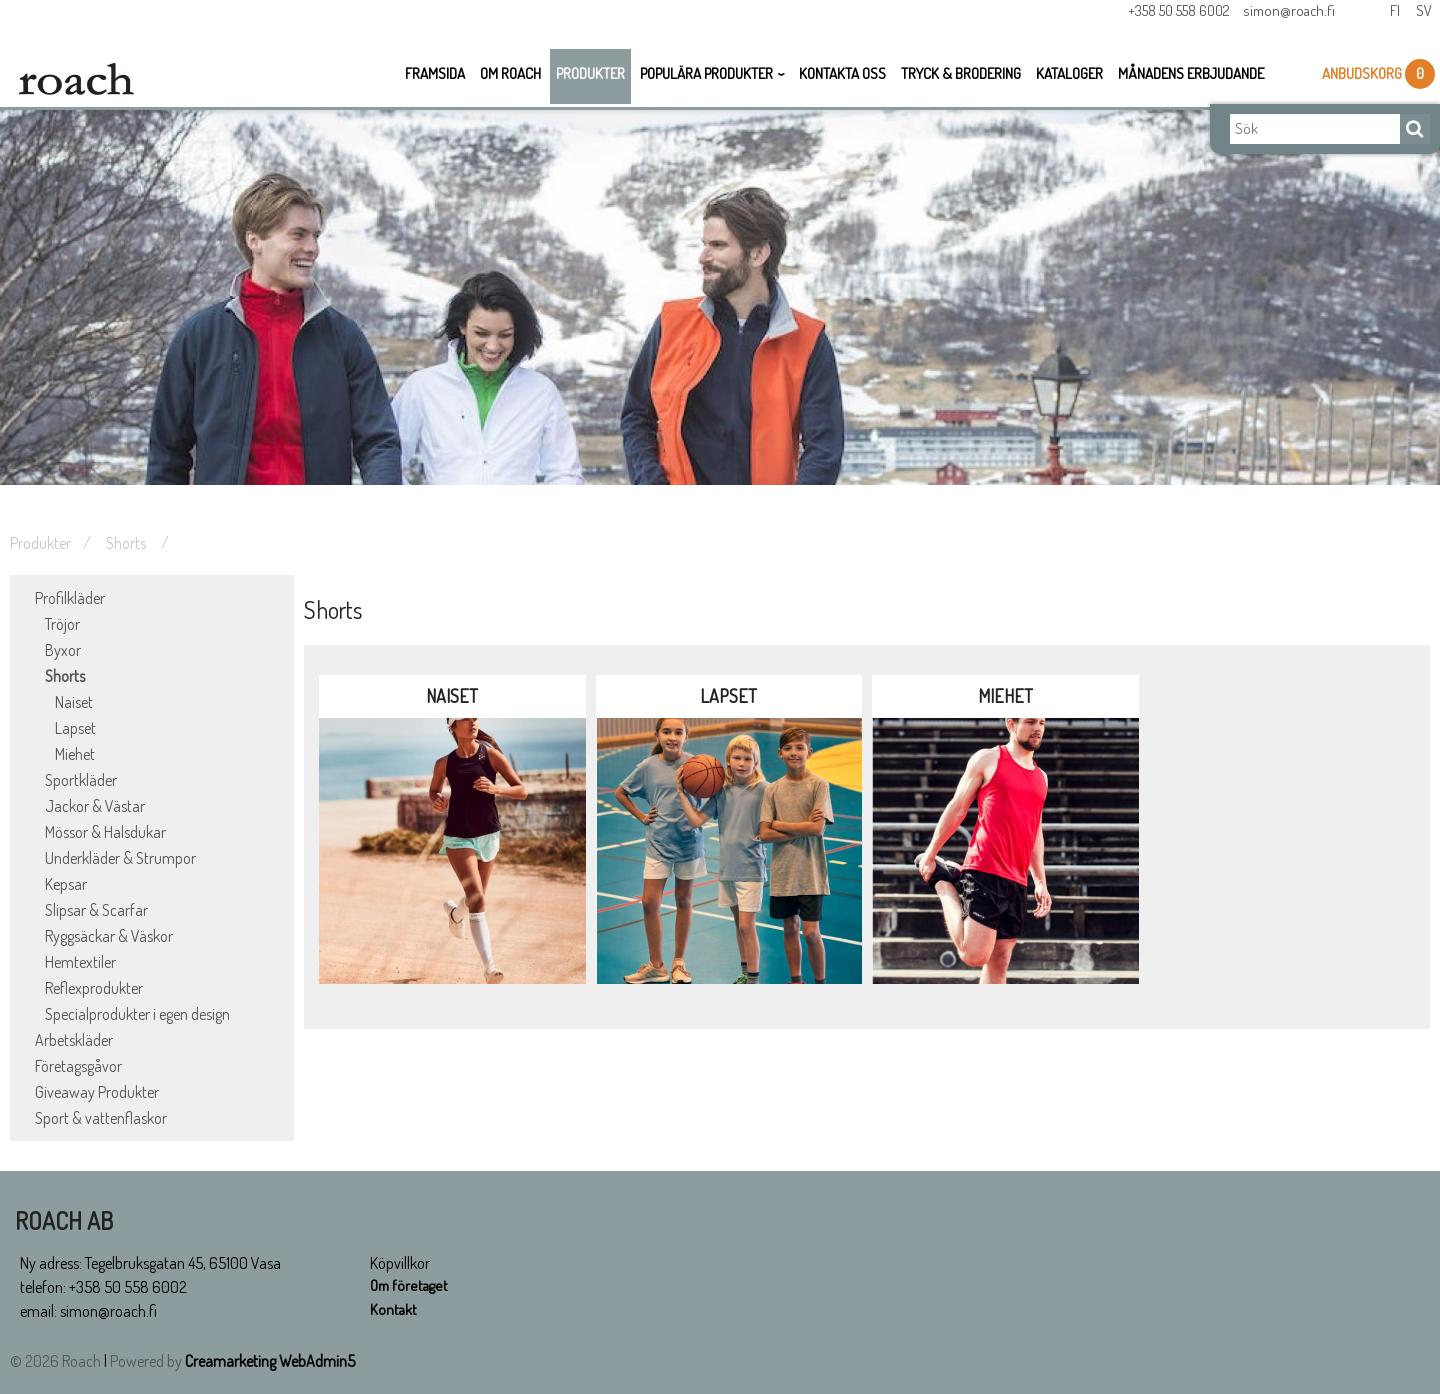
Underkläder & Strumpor (120, 858)
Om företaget (411, 1287)
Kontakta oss (842, 79)
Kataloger (1069, 79)
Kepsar (66, 884)
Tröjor (62, 624)
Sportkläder (81, 780)
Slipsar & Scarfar (96, 910)
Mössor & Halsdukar (105, 832)
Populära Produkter (706, 79)
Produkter (590, 79)
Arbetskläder (74, 1040)
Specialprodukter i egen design (137, 1014)
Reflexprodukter (94, 988)
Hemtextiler (80, 962)
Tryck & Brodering (961, 79)
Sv (1422, 18)
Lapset (75, 728)
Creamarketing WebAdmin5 (270, 1361)
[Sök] (1315, 135)
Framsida (435, 79)
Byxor (63, 650)
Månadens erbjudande (1191, 79)
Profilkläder (70, 598)
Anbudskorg (1363, 79)
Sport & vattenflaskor (101, 1118)
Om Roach (510, 79)
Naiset (74, 702)
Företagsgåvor (78, 1066)
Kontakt (394, 1311)
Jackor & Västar (95, 806)
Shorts (127, 543)
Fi (1391, 18)
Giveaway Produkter (97, 1092)
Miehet (75, 754)
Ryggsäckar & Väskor (109, 936)
